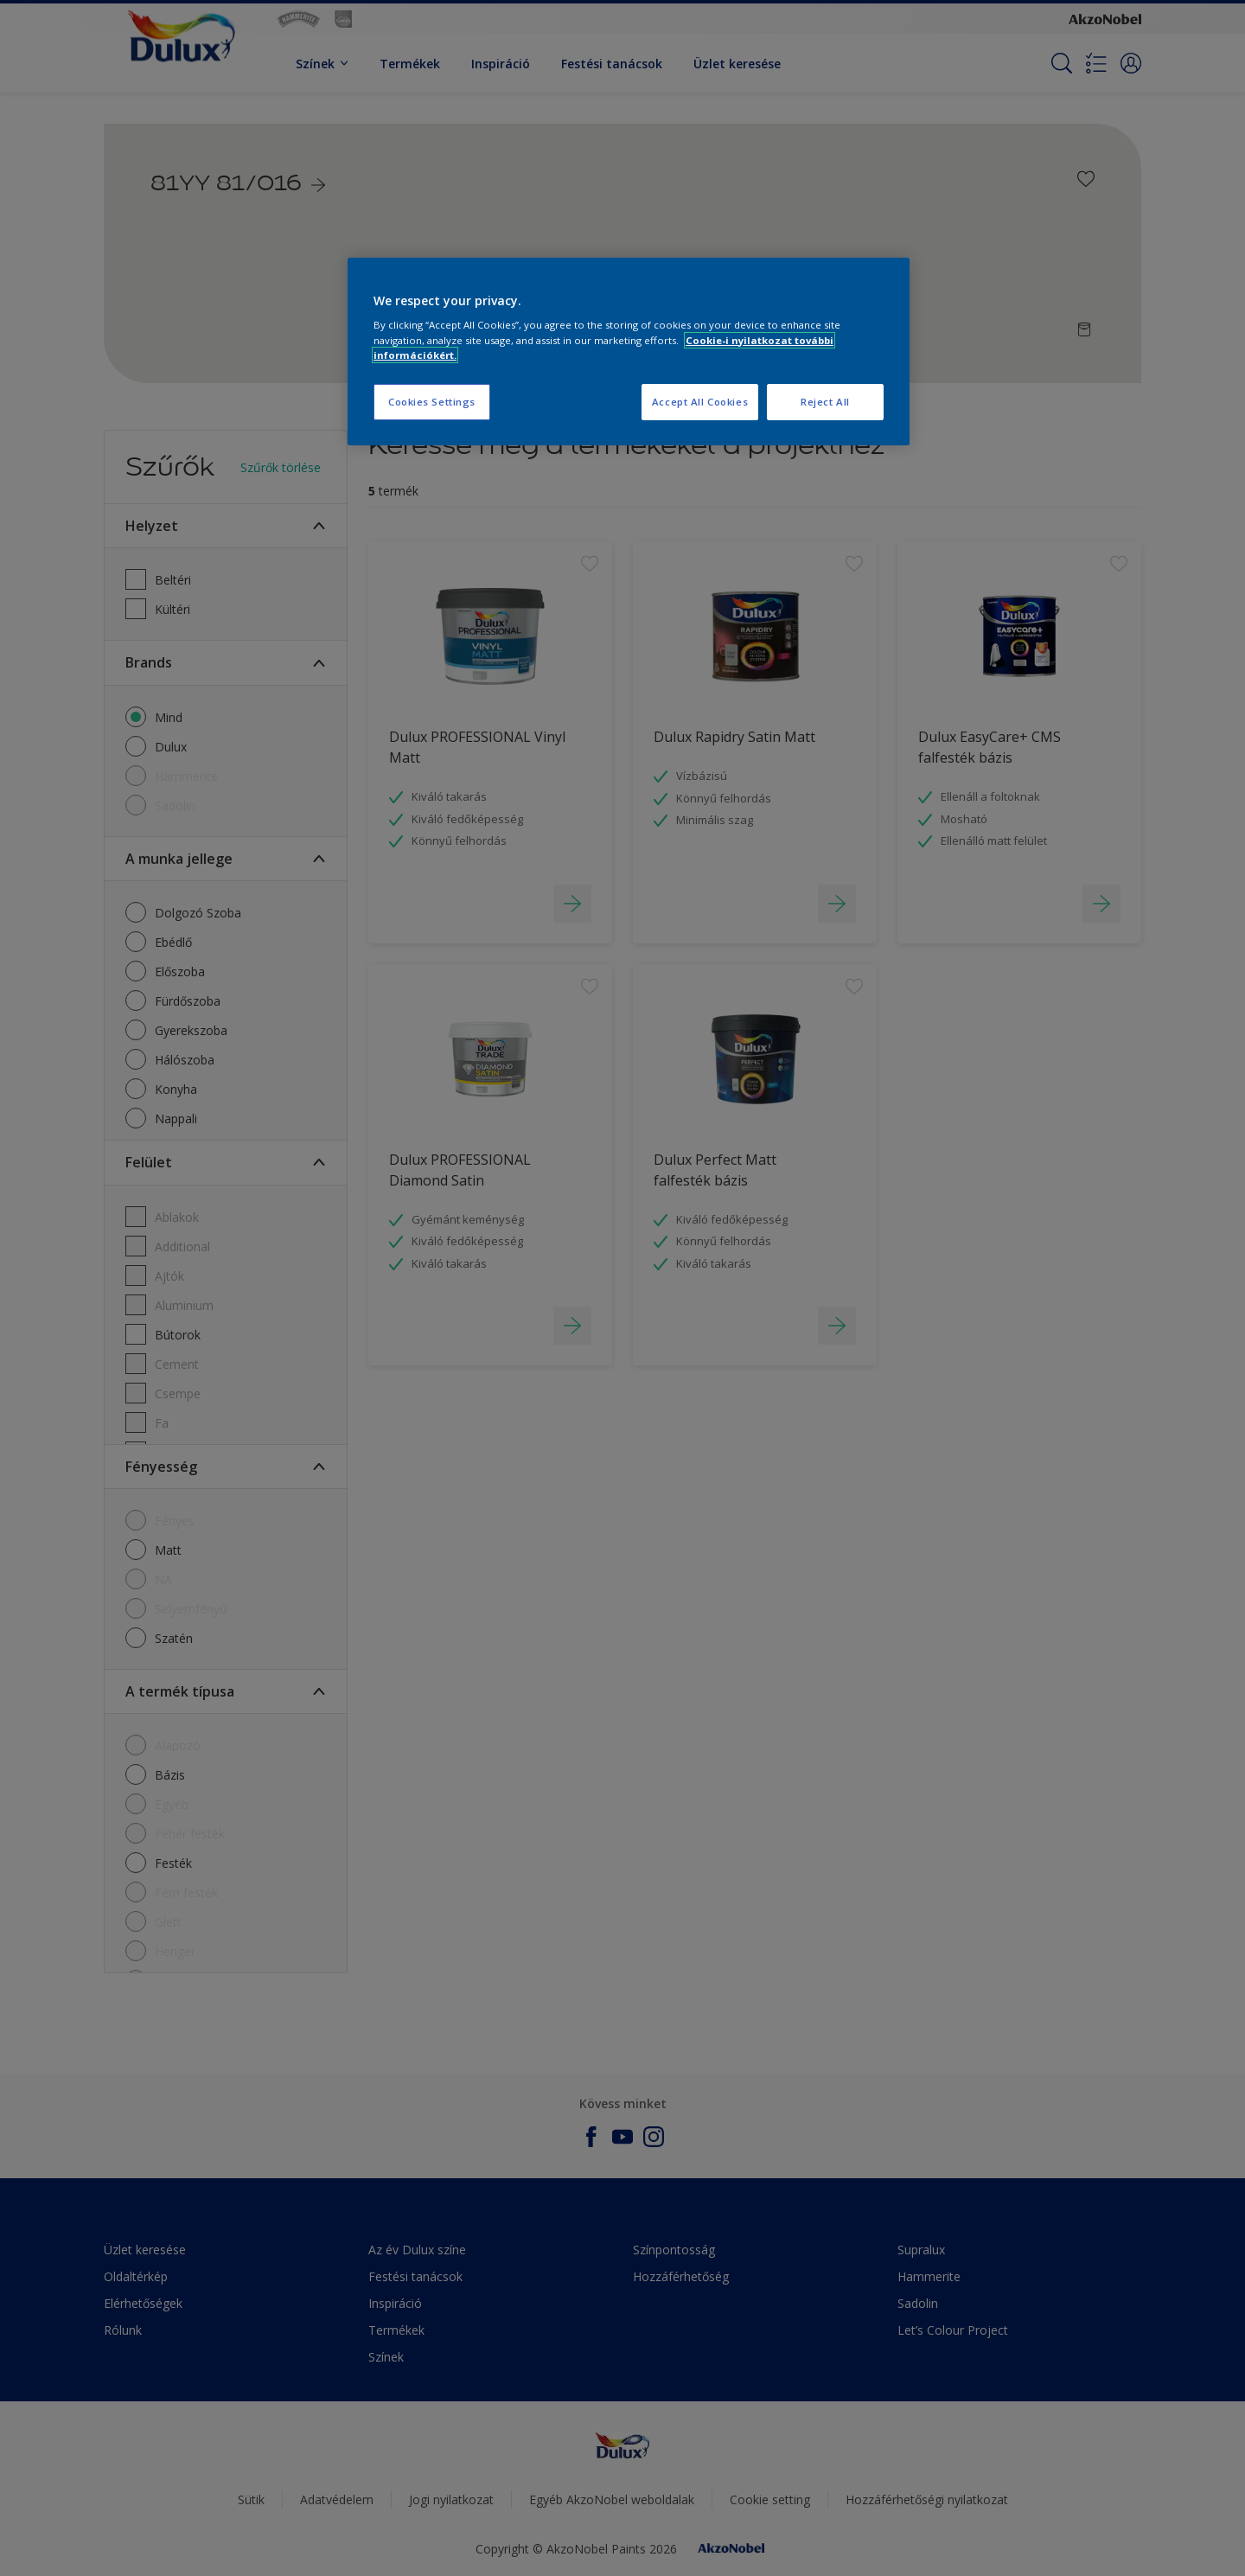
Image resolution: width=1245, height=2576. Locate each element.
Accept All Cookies (700, 401)
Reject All (825, 401)
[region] (629, 351)
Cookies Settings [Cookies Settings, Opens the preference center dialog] (432, 401)
